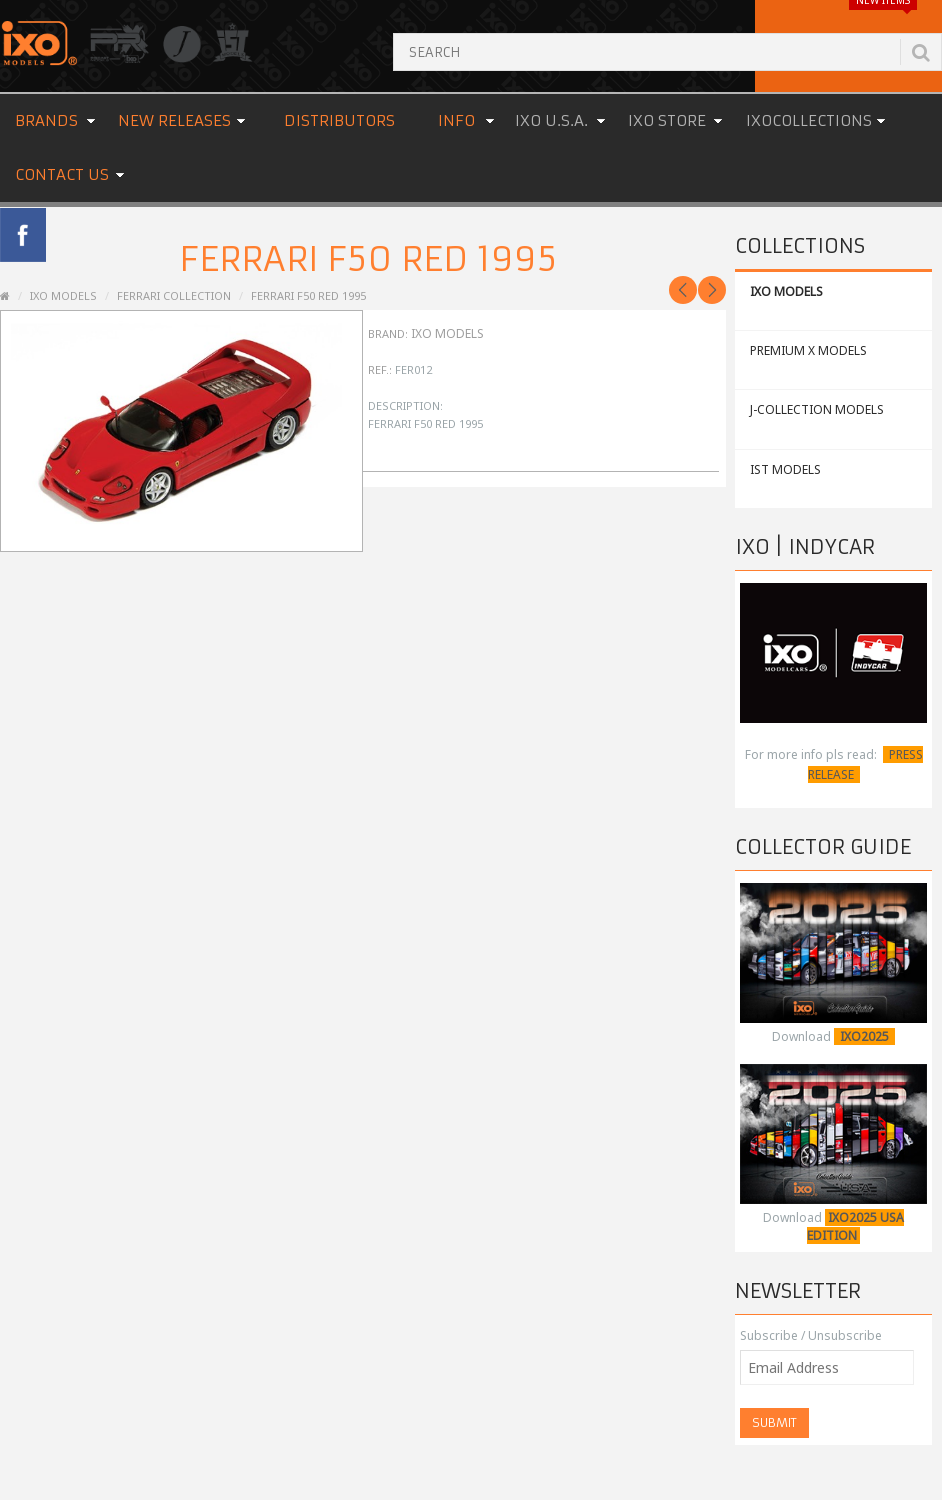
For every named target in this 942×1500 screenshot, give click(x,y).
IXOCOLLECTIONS (809, 120)
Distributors (339, 120)
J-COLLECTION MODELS (817, 409)
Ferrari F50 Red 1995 (308, 295)
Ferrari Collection (174, 295)
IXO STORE (667, 120)
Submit (774, 1422)
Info (456, 120)
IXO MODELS (786, 291)
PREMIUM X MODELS (808, 350)
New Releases (174, 120)
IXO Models (447, 333)
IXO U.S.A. (551, 120)
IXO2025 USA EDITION (855, 1226)
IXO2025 (864, 1036)
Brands (46, 120)
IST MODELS (785, 469)
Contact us (62, 174)
